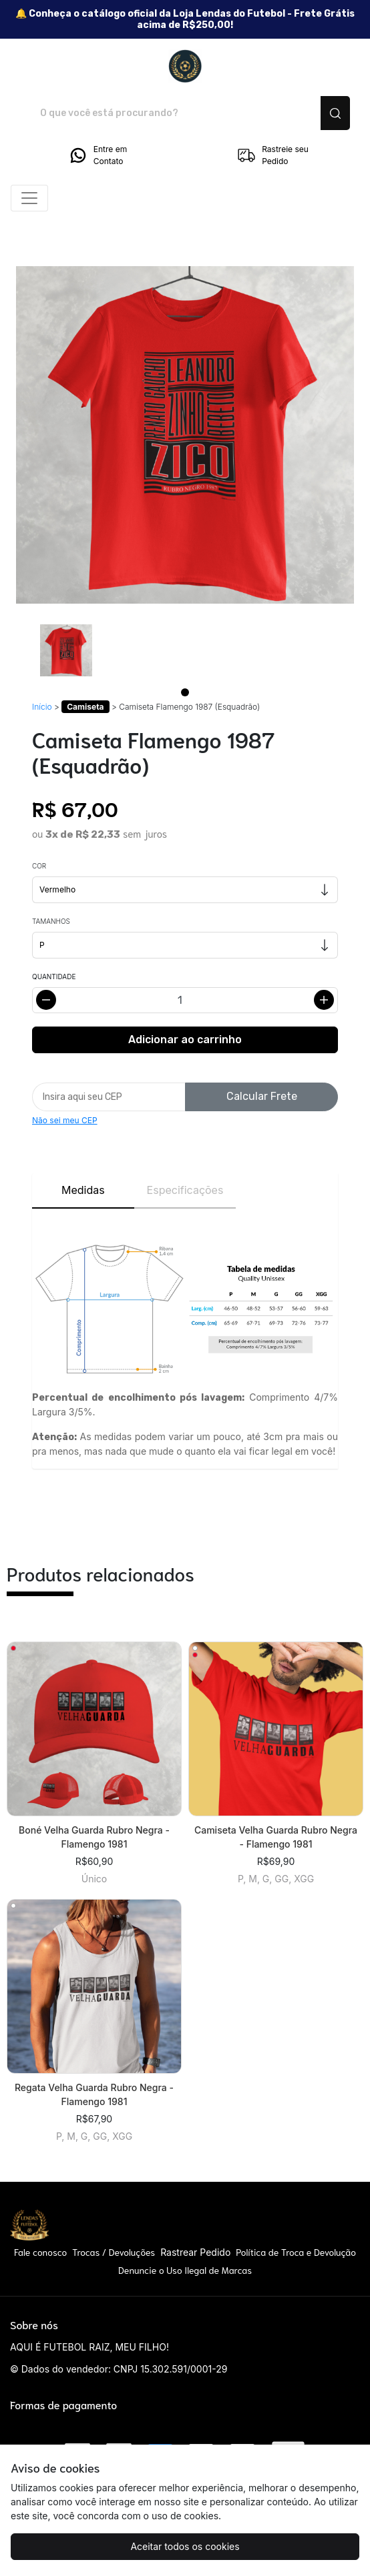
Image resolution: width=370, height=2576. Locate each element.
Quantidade (53, 977)
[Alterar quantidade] (185, 1000)
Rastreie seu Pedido (272, 155)
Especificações (185, 1190)
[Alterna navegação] (29, 198)
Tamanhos (51, 921)
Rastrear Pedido (195, 2252)
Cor (39, 866)
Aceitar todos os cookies (184, 2546)
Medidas (83, 1190)
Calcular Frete (261, 1096)
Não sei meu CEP (65, 1120)
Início (42, 707)
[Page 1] (185, 692)
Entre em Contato (97, 155)
